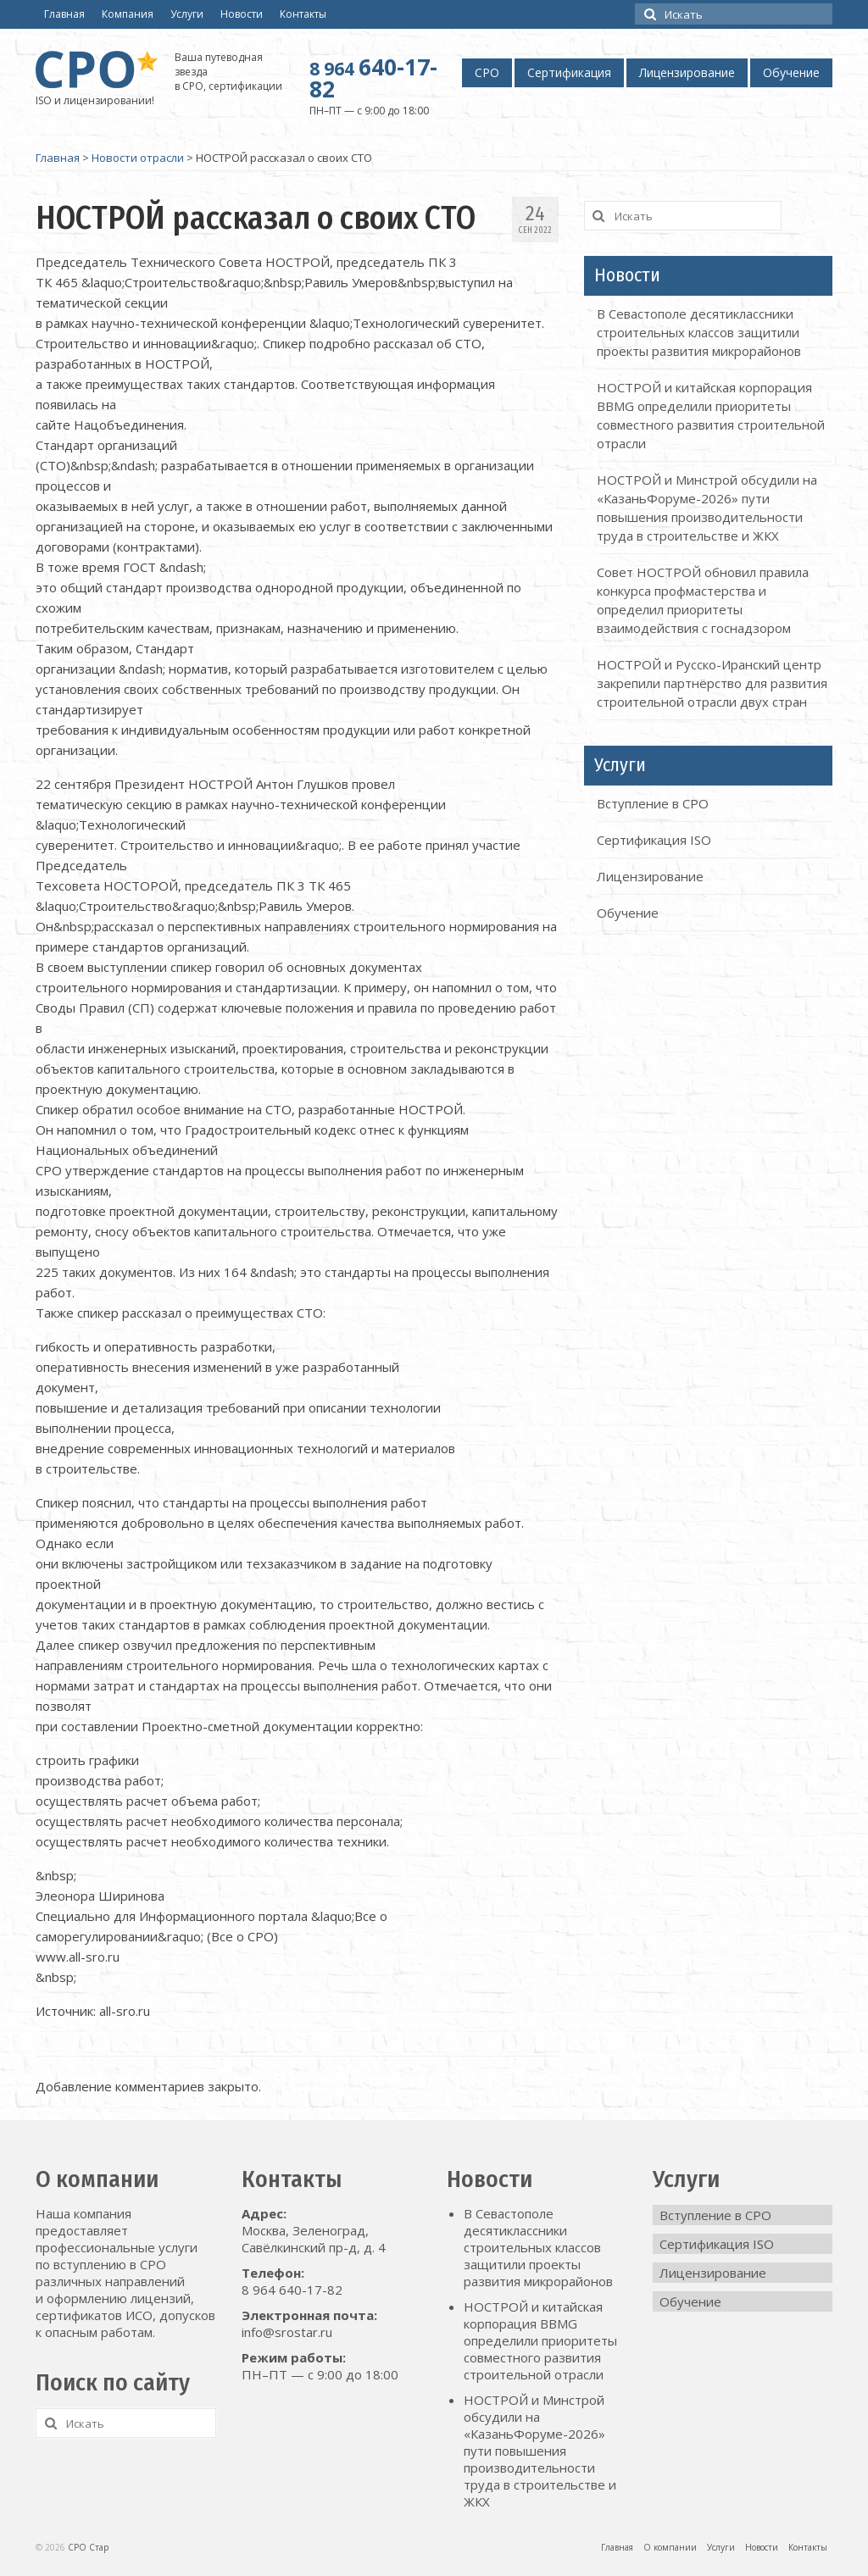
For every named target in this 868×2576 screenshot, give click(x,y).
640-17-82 (373, 78)
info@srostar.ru (287, 2331)
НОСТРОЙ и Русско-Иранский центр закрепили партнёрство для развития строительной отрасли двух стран (712, 683)
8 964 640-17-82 (292, 2289)
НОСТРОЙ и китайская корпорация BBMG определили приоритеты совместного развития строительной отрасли (540, 2340)
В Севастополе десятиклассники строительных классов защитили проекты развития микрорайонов (699, 332)
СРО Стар (88, 2547)
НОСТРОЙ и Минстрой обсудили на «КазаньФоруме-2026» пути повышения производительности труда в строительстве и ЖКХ (540, 2450)
